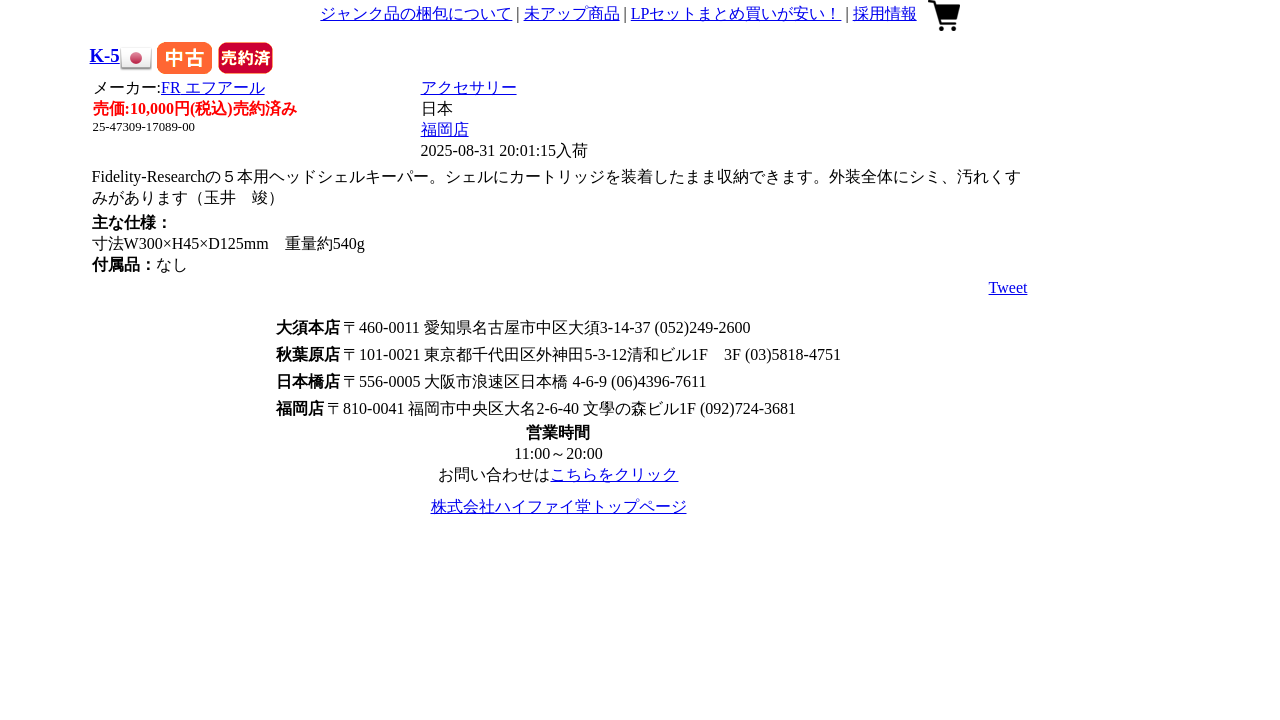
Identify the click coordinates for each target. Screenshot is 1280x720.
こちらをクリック (614, 474)
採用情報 (885, 13)
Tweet (1008, 287)
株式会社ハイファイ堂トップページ (559, 506)
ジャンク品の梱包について (416, 13)
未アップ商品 (572, 13)
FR (213, 87)
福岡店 (445, 129)
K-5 (105, 55)
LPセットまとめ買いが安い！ (736, 13)
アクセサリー (469, 87)
